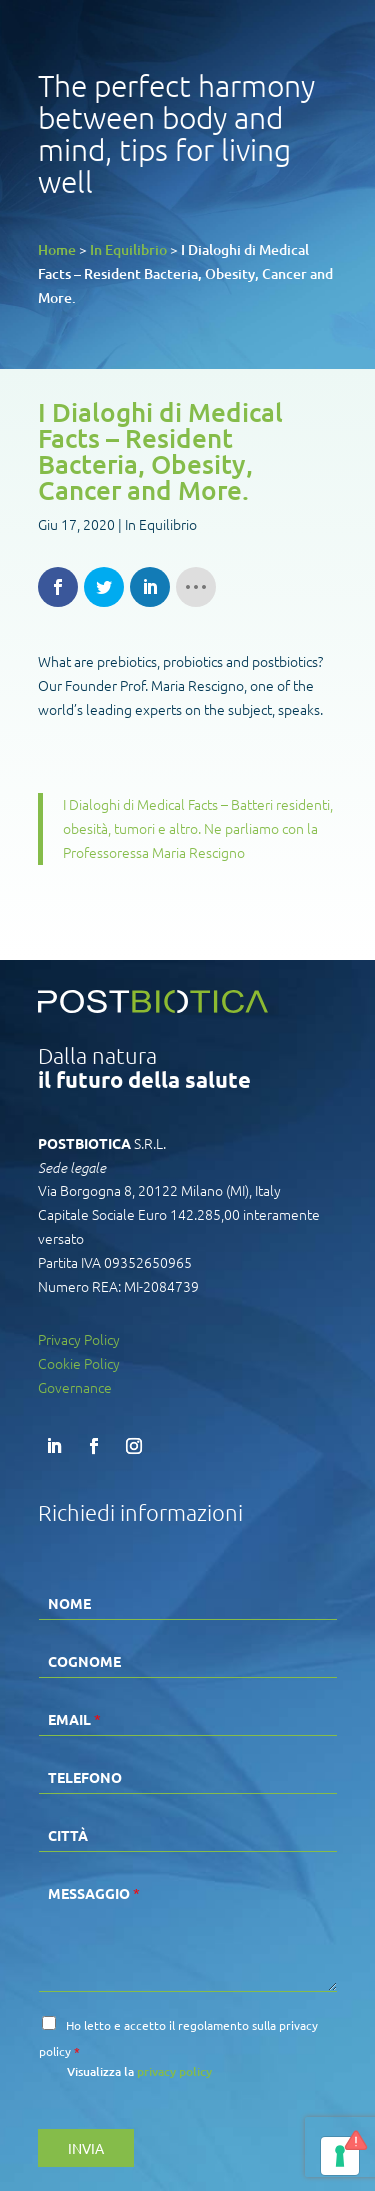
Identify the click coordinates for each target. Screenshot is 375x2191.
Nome (69, 1603)
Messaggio (94, 1893)
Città (68, 1835)
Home (57, 249)
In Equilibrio (128, 249)
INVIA (86, 2148)
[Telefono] (188, 1775)
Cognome (84, 1661)
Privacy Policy (79, 1339)
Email (74, 1719)
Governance (75, 1387)
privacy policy (174, 2071)
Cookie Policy (79, 1363)
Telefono (85, 1777)
